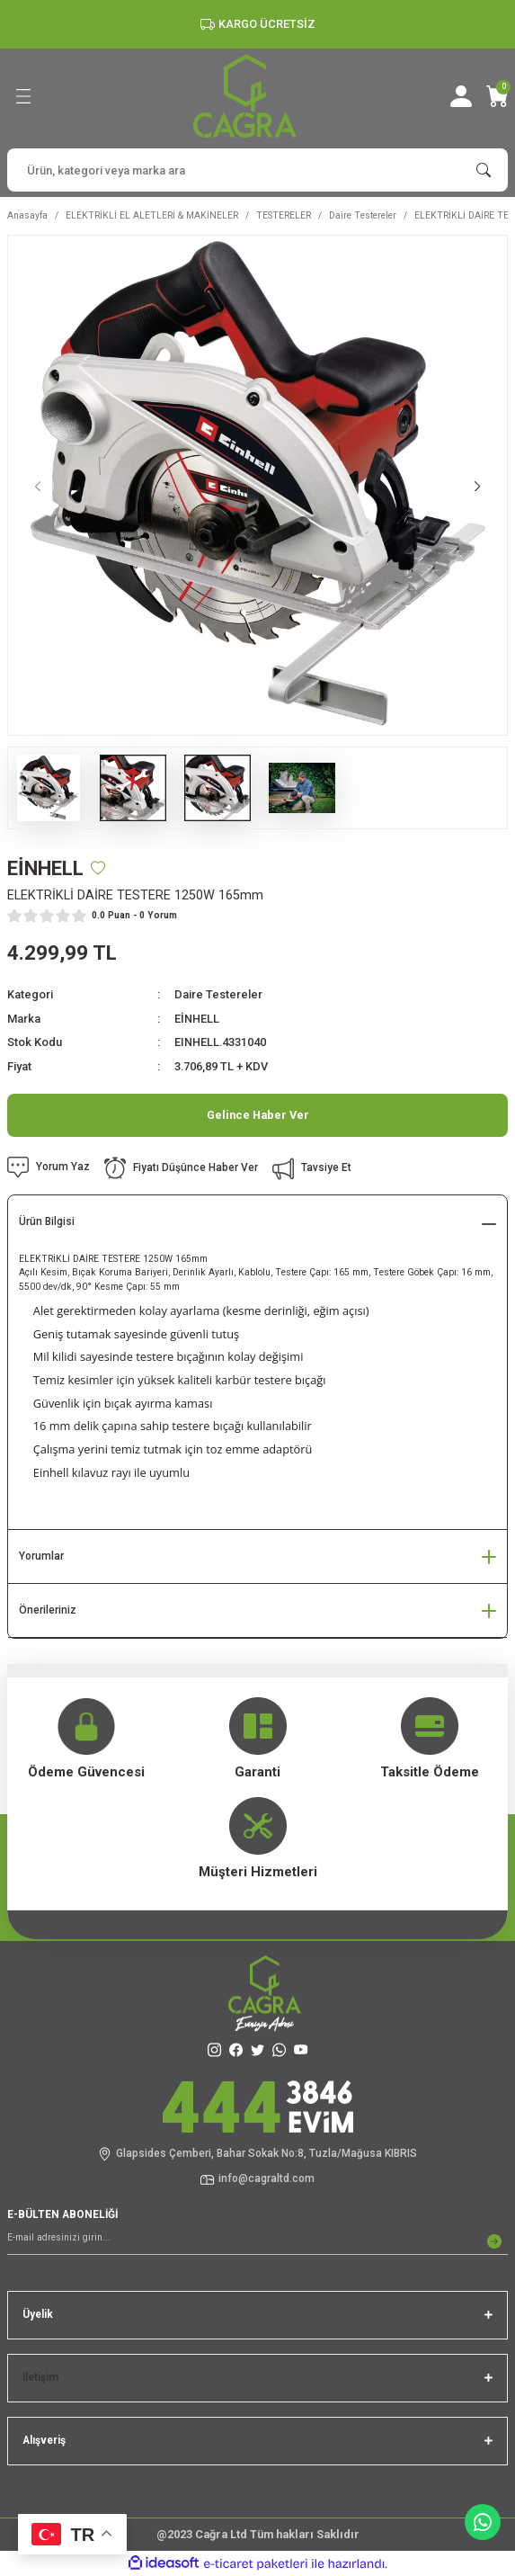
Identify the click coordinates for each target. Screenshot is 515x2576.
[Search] (257, 170)
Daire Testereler (218, 994)
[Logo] (245, 96)
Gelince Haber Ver (258, 1115)
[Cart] (497, 96)
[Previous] (38, 486)
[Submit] (494, 2241)
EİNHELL (196, 1018)
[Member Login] (461, 96)
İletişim (40, 2377)
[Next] (477, 486)
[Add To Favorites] (98, 868)
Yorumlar (41, 1556)
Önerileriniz (47, 1610)
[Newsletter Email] (257, 2241)
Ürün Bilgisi (47, 1221)
